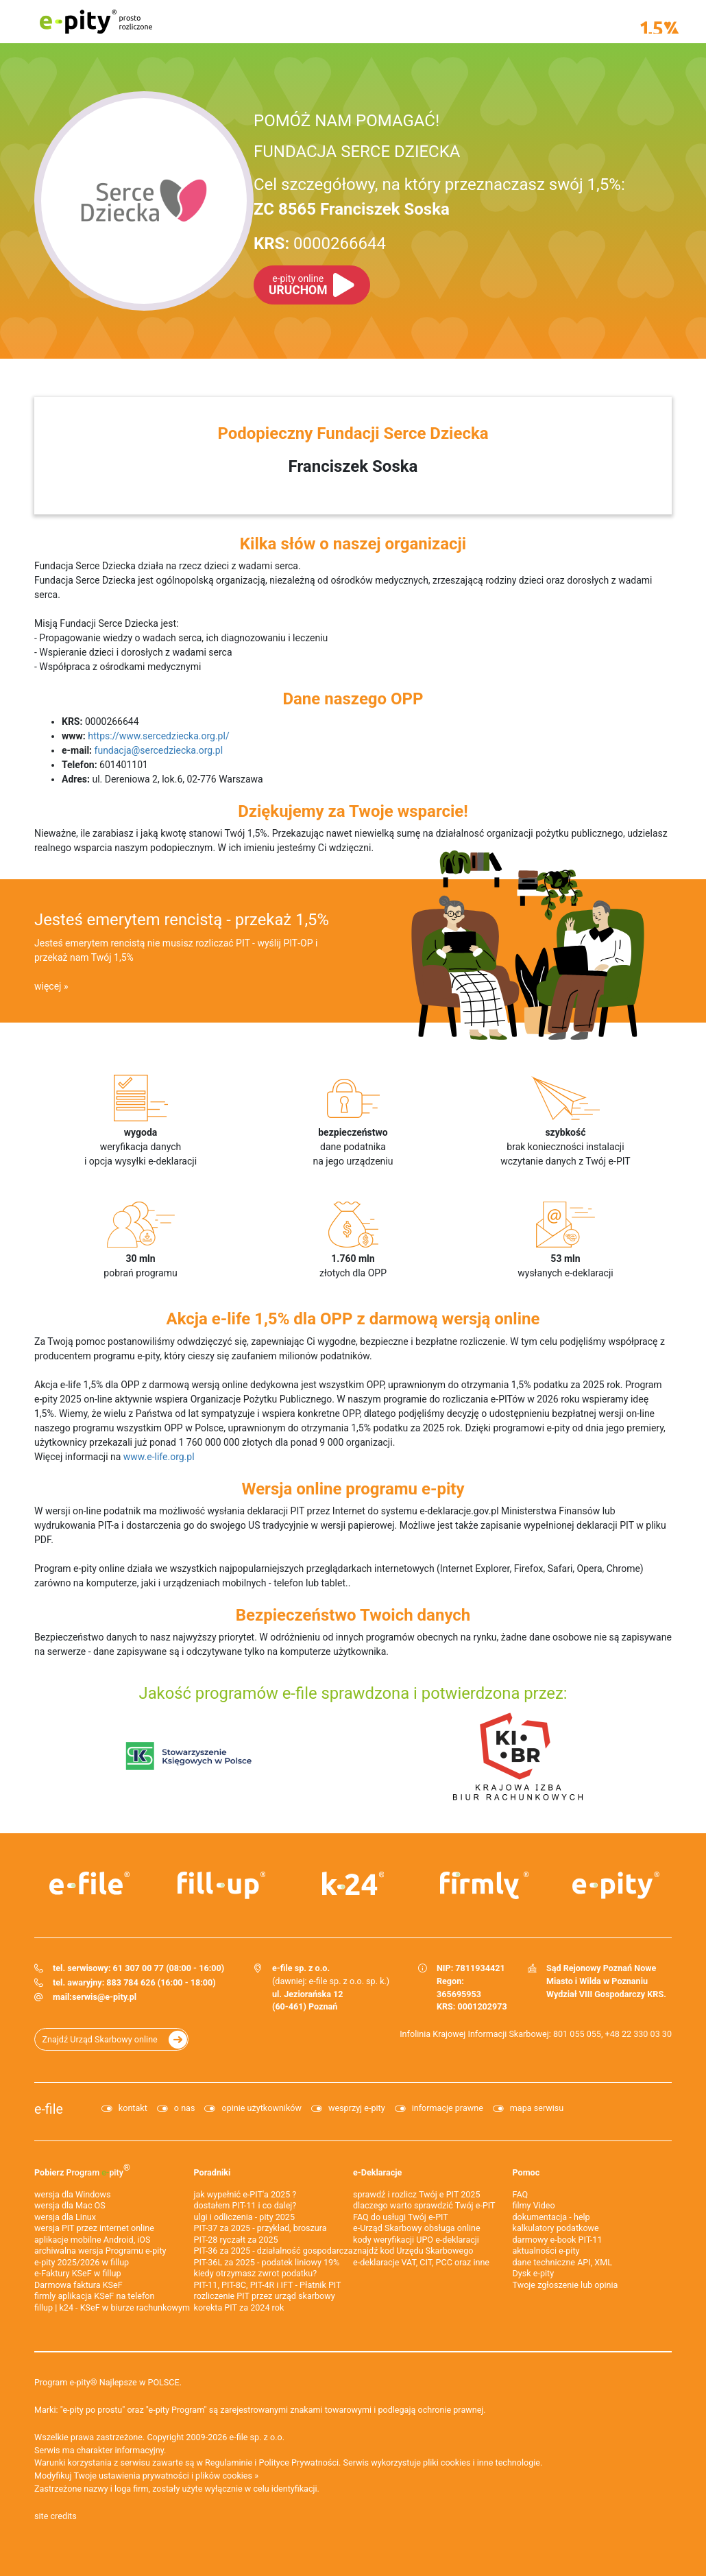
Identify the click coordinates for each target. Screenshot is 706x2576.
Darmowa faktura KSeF (78, 2285)
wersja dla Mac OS (70, 2205)
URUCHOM (298, 285)
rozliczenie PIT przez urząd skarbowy (264, 2296)
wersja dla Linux (65, 2217)
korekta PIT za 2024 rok (239, 2307)
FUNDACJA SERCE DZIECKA (357, 151)
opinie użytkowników (261, 2108)
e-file (48, 2109)
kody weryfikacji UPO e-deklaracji (416, 2239)
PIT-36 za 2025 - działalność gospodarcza (273, 2250)
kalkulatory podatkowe (556, 2228)
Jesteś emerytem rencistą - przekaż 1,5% (181, 919)
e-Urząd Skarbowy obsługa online (416, 2228)
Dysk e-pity (534, 2273)
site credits (55, 2516)
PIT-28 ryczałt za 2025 (236, 2239)
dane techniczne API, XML (563, 2262)
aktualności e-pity (546, 2250)
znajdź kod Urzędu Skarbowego (413, 2250)
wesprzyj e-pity (356, 2108)
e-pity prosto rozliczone (96, 22)
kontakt (133, 2108)
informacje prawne (447, 2108)
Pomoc (526, 2172)
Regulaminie (228, 2462)
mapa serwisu (536, 2108)
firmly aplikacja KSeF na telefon (94, 2296)
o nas (184, 2108)
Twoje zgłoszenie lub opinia (565, 2285)
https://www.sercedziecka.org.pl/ (158, 735)
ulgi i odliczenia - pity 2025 (244, 2217)
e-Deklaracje (377, 2172)
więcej (47, 986)
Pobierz (82, 2169)
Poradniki (212, 2172)
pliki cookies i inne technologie (481, 2462)
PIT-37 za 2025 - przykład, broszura (260, 2228)
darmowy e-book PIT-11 (557, 2239)
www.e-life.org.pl (159, 1456)
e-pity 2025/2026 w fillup (81, 2262)
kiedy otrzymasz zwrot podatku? (255, 2273)
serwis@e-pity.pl (104, 1997)
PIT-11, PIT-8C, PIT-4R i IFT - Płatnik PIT (267, 2285)
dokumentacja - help (551, 2217)
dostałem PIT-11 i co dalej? (245, 2205)
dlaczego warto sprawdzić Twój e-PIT (424, 2205)
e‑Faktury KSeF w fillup (77, 2273)
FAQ (520, 2194)
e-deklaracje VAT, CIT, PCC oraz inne (421, 2262)
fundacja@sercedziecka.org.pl (159, 750)
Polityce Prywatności (299, 2462)
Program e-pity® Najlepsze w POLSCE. (108, 2382)
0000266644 (320, 243)
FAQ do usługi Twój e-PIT (400, 2217)
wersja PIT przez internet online (94, 2228)
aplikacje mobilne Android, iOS (92, 2239)
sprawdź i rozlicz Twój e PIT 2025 (416, 2194)
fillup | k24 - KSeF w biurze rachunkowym (112, 2307)
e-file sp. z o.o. (257, 2437)
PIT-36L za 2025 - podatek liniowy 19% (267, 2262)
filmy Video (534, 2205)
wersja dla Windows (72, 2194)
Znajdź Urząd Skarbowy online (100, 2039)
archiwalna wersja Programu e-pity (100, 2250)
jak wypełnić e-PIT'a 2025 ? (245, 2194)
